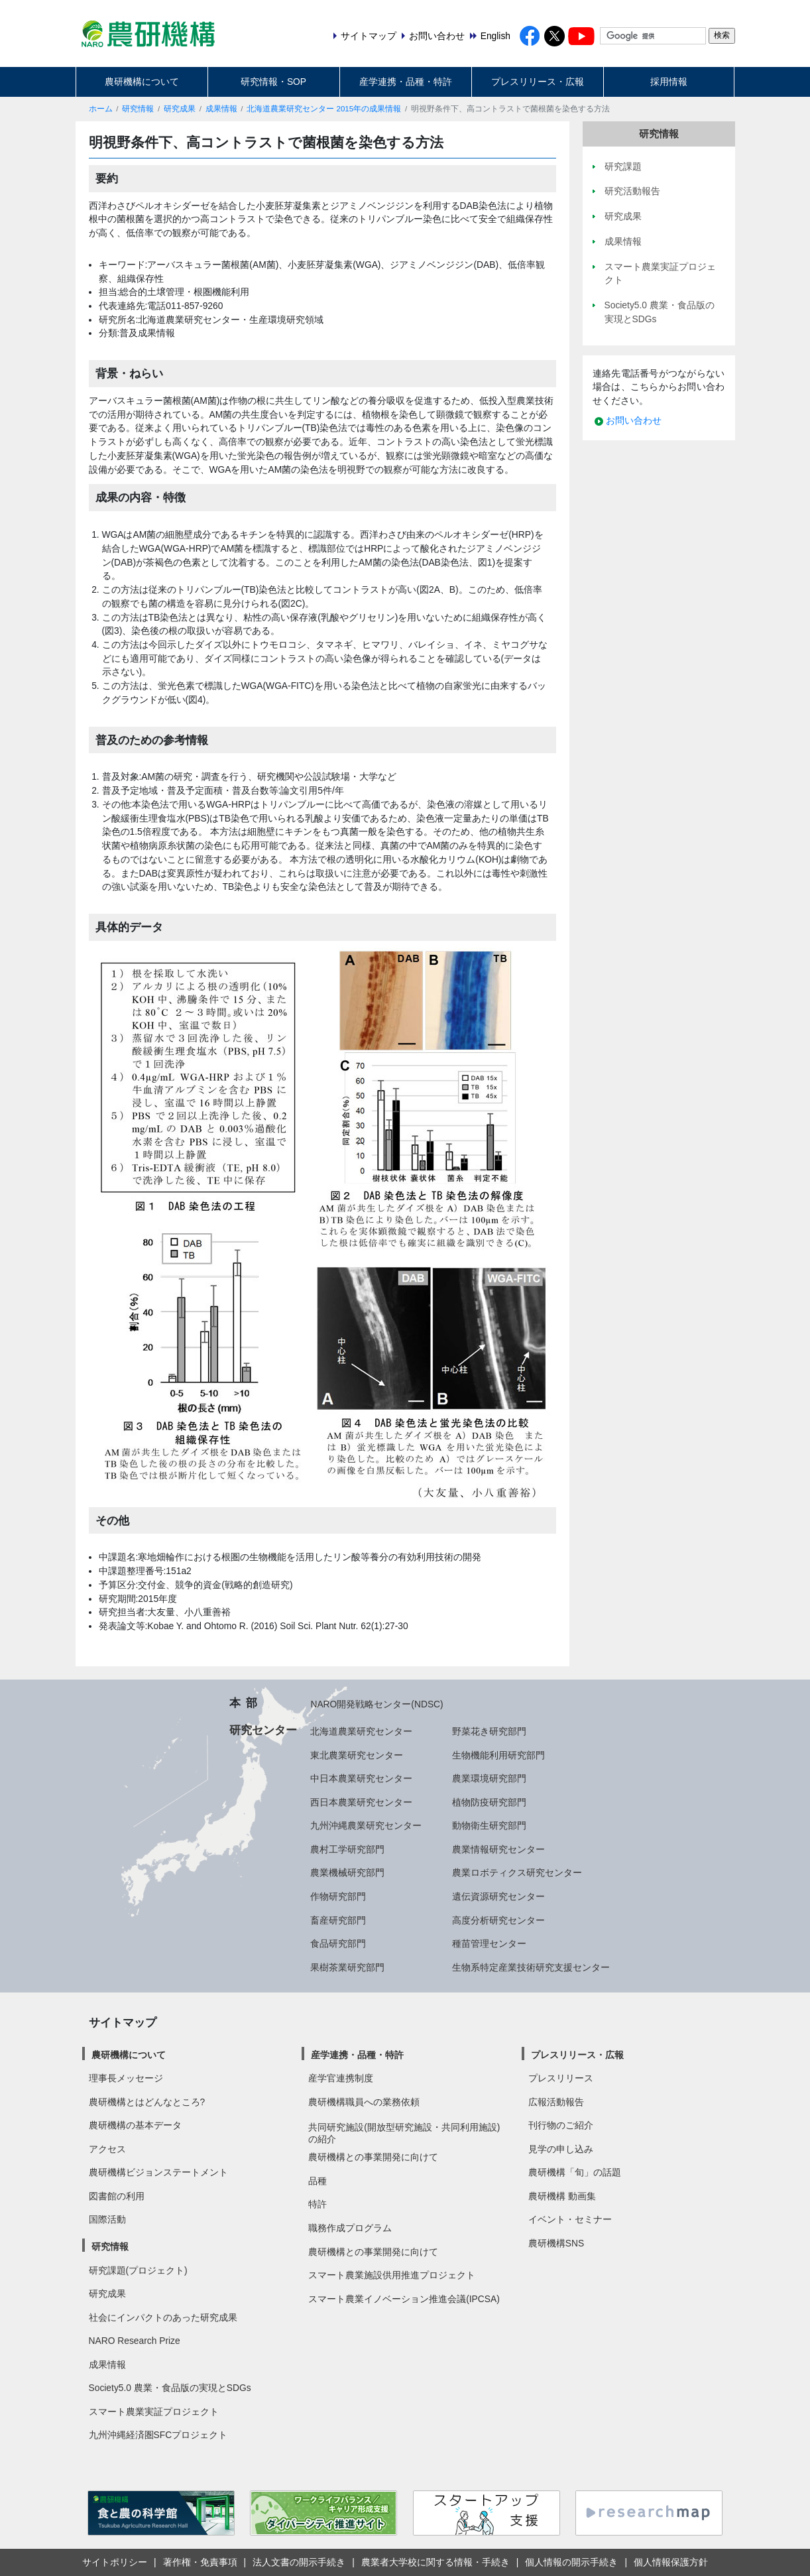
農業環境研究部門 (489, 1778)
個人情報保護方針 (671, 2562)
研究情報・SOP (273, 81)
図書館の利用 (117, 2196)
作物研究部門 (338, 1896)
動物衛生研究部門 (489, 1825)
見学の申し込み (560, 2149)
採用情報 (668, 81)
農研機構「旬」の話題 (574, 2172)
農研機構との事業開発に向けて (373, 2157)
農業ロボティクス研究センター (517, 1872)
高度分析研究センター (498, 1920)
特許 (317, 2204)
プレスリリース (560, 2078)
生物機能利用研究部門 (498, 1755)
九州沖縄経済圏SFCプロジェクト (158, 2434)
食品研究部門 (338, 1943)
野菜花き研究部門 (489, 1731)
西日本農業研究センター (361, 1802)
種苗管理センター (489, 1943)
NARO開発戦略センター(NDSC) (376, 1704)
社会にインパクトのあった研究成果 (163, 2317)
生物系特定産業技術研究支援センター (531, 1967)
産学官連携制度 (340, 2078)
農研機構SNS (556, 2243)
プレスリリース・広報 (537, 81)
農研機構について (142, 81)
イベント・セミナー (570, 2219)
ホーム (101, 109)
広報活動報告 (556, 2102)
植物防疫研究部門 (489, 1802)
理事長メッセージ (126, 2078)
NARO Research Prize (134, 2340)
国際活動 (107, 2219)
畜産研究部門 (338, 1920)
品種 (317, 2181)
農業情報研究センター (498, 1849)
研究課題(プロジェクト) (138, 2270)
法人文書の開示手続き (299, 2562)
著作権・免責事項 (200, 2562)
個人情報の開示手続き (571, 2562)
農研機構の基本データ (135, 2125)
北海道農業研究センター (361, 1731)
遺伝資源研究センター (498, 1896)
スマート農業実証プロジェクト (154, 2411)
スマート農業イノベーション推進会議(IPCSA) (404, 2299)
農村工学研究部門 (347, 1849)
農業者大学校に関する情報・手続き (435, 2562)
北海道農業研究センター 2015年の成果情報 (324, 109)
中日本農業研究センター (361, 1778)
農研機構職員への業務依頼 (364, 2102)
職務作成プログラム (350, 2228)
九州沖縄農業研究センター (366, 1825)
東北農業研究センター (356, 1755)
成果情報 (221, 109)
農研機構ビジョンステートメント (158, 2172)
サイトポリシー (114, 2562)
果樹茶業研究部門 (347, 1967)
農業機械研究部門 (347, 1872)
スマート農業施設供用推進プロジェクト (391, 2275)
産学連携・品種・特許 (405, 81)
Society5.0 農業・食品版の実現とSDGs (170, 2387)
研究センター (263, 1730)
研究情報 (138, 109)
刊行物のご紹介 (560, 2125)
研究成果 (180, 109)
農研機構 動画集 (562, 2196)
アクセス (107, 2149)
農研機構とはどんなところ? (147, 2102)
